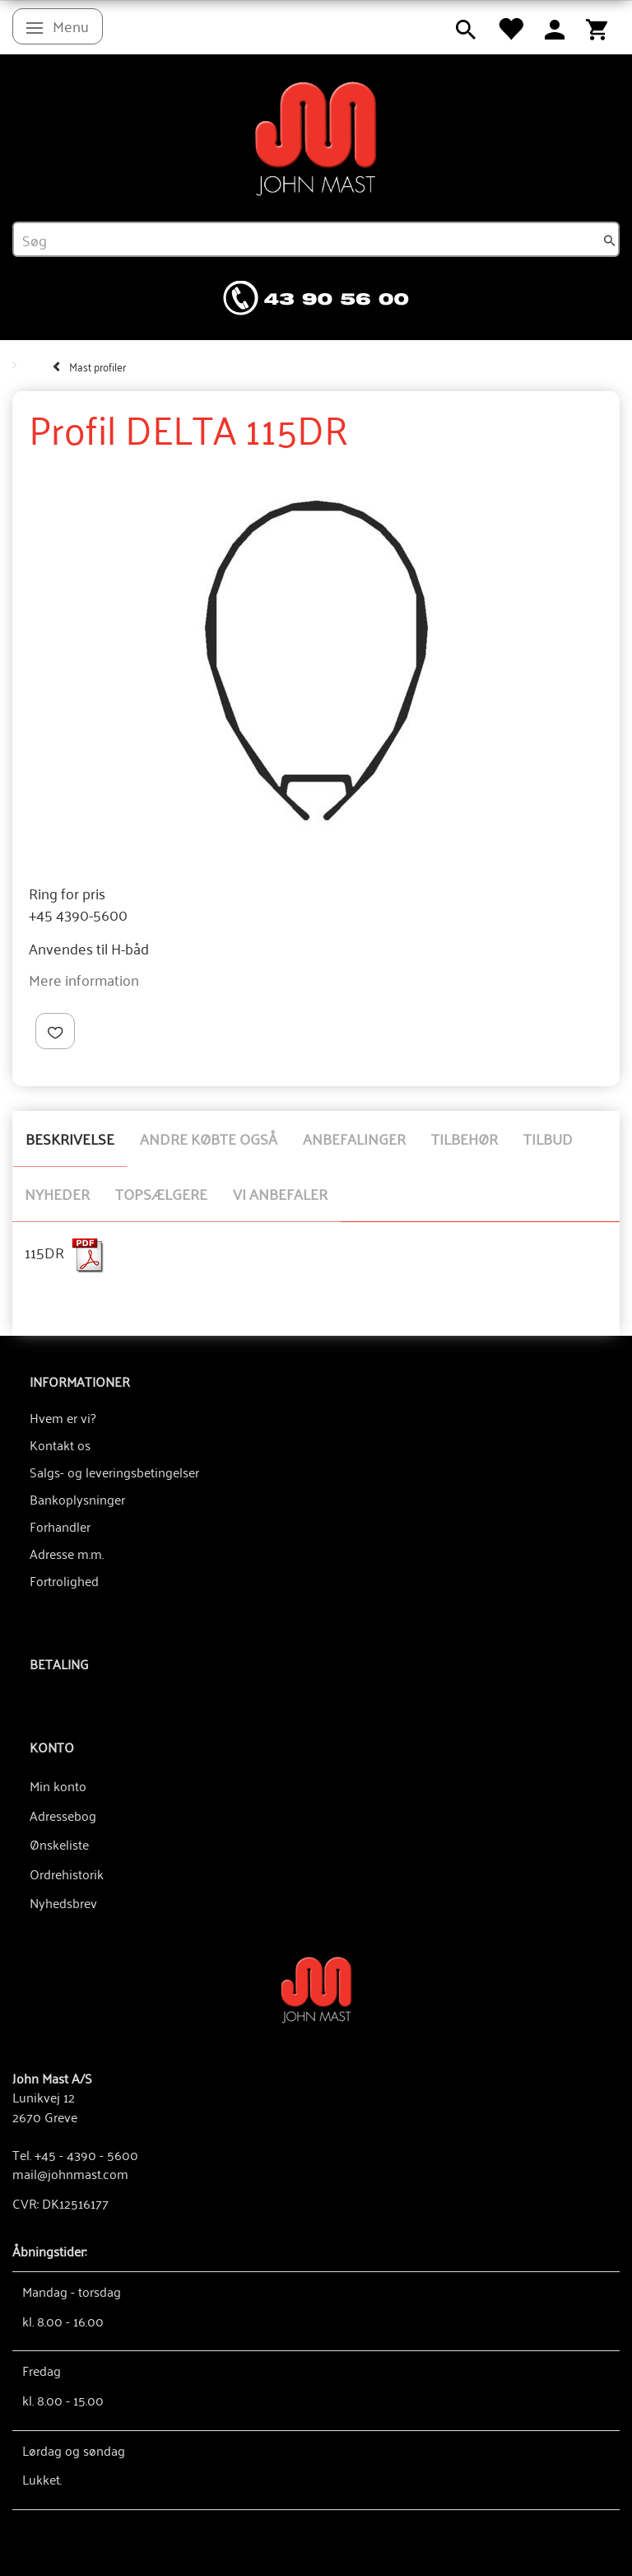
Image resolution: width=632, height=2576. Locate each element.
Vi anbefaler (280, 1193)
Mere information (84, 979)
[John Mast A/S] (316, 1988)
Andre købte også (208, 1138)
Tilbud (548, 1138)
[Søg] (610, 239)
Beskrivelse (70, 1138)
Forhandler (60, 1526)
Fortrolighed (64, 1580)
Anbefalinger (354, 1138)
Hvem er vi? (62, 1417)
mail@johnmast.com (70, 2173)
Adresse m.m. (67, 1553)
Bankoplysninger (77, 1498)
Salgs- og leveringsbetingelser (114, 1471)
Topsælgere (161, 1193)
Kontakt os (60, 1444)
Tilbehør (464, 1138)
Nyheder (57, 1193)
